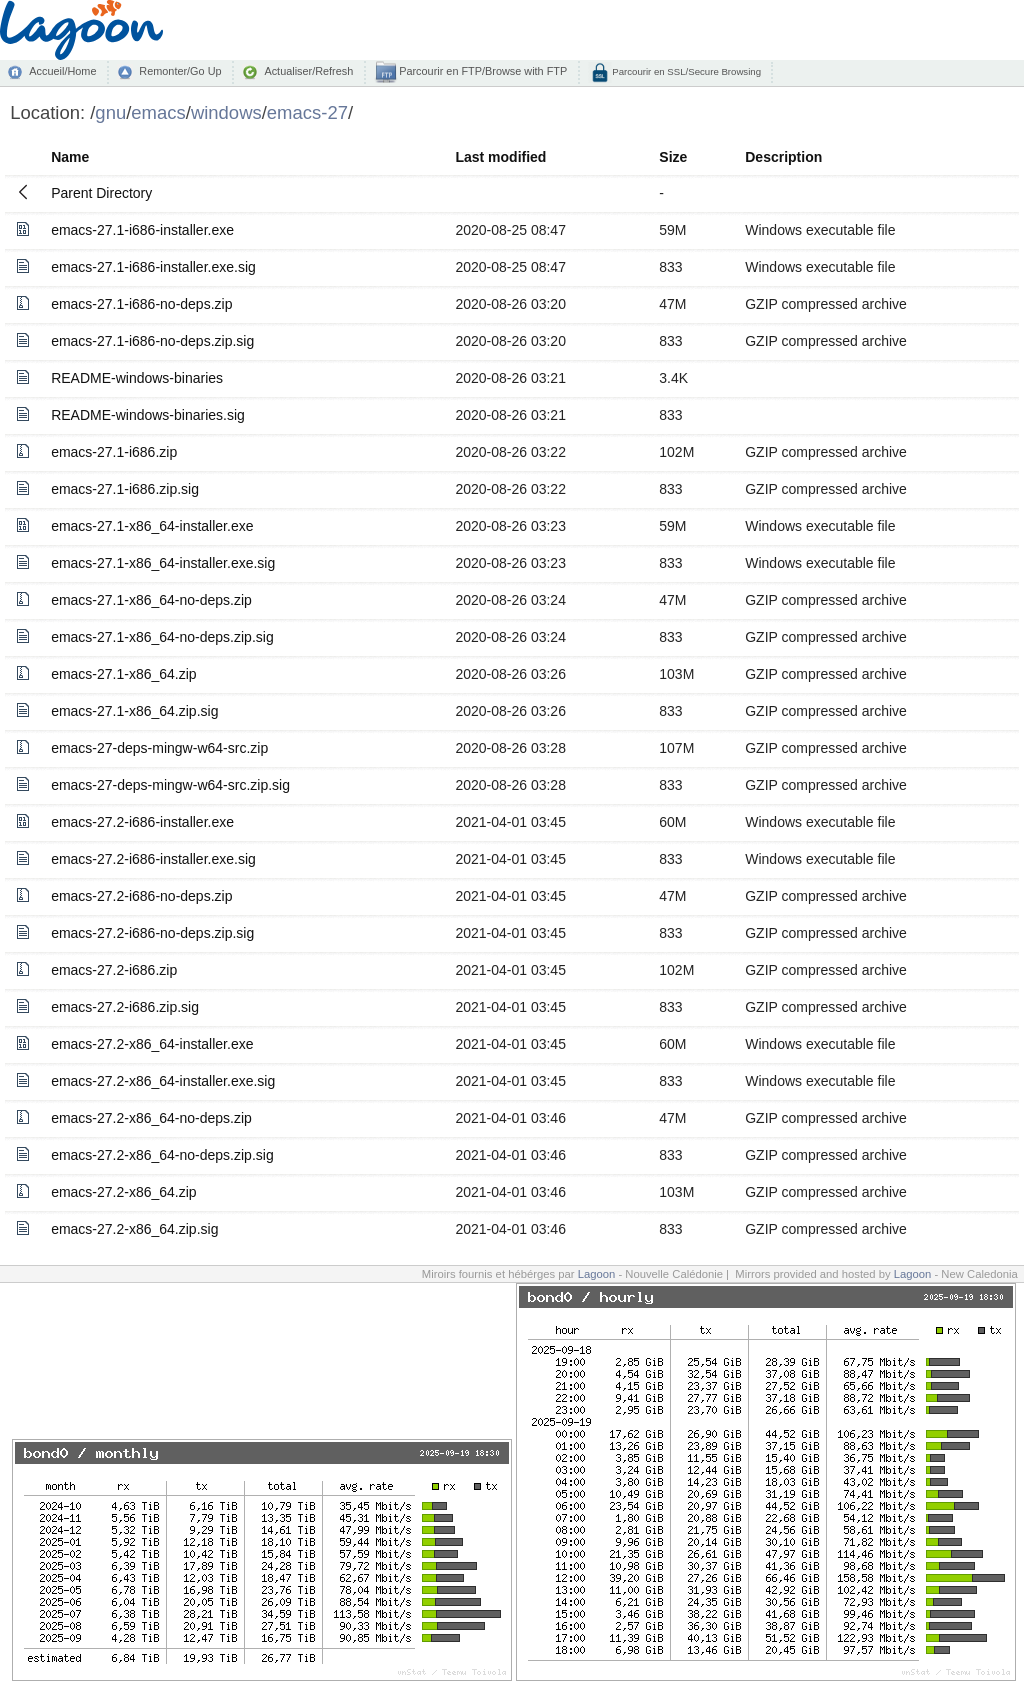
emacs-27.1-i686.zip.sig (125, 489)
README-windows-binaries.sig (148, 415)
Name (70, 157)
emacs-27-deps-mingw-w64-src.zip (159, 748)
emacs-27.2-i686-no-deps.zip (141, 896)
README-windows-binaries (137, 378)
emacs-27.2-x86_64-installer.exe (152, 1044)
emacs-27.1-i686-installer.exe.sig (153, 267)
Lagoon (597, 1274)
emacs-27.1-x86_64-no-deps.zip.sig (162, 637)
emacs (158, 112)
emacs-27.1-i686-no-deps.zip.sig (152, 341)
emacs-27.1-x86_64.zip (124, 674)
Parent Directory (101, 193)
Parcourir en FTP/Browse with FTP (481, 71)
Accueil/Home (62, 71)
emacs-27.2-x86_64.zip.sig (134, 1229)
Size (673, 157)
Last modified (500, 157)
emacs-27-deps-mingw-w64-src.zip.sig (170, 785)
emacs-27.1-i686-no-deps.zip (141, 304)
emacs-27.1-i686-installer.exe (142, 230)
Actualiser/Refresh (308, 71)
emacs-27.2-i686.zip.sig (125, 1007)
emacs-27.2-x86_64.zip (124, 1192)
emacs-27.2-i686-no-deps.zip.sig (152, 933)
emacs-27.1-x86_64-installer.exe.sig (163, 563)
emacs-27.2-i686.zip (114, 970)
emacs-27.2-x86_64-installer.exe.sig (163, 1081)
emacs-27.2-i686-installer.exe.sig (153, 859)
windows (226, 112)
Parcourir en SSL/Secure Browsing (685, 71)
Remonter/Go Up (180, 71)
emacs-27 (307, 112)
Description (783, 157)
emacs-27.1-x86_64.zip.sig (134, 711)
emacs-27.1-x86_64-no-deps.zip (151, 600)
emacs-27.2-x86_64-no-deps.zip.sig (162, 1155)
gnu (110, 112)
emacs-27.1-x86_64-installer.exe (152, 526)
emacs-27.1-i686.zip (114, 452)
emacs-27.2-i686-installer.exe (142, 822)
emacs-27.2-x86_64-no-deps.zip (151, 1118)
